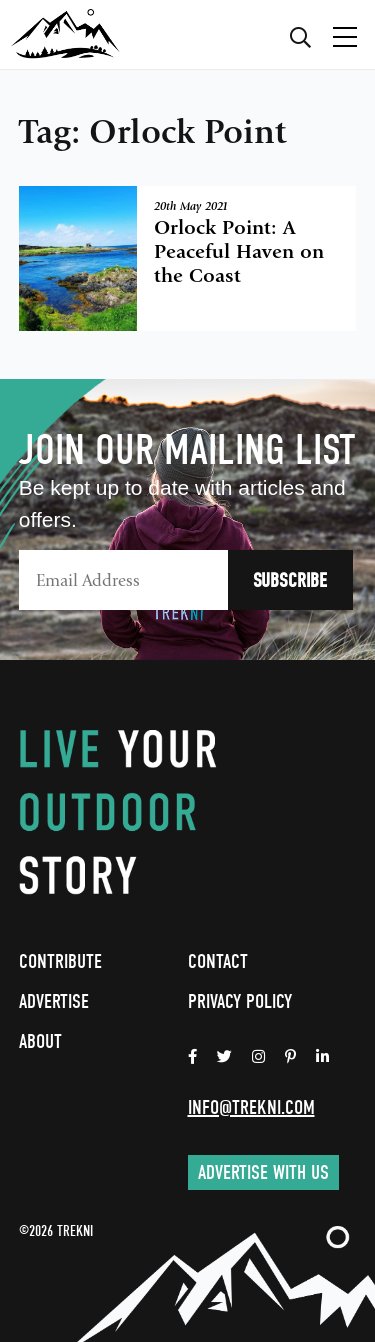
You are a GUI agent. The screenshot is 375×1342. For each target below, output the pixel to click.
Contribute (60, 961)
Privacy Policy (240, 1001)
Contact (218, 961)
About (40, 1041)
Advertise (54, 1001)
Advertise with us (263, 1172)
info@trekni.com (251, 1107)
